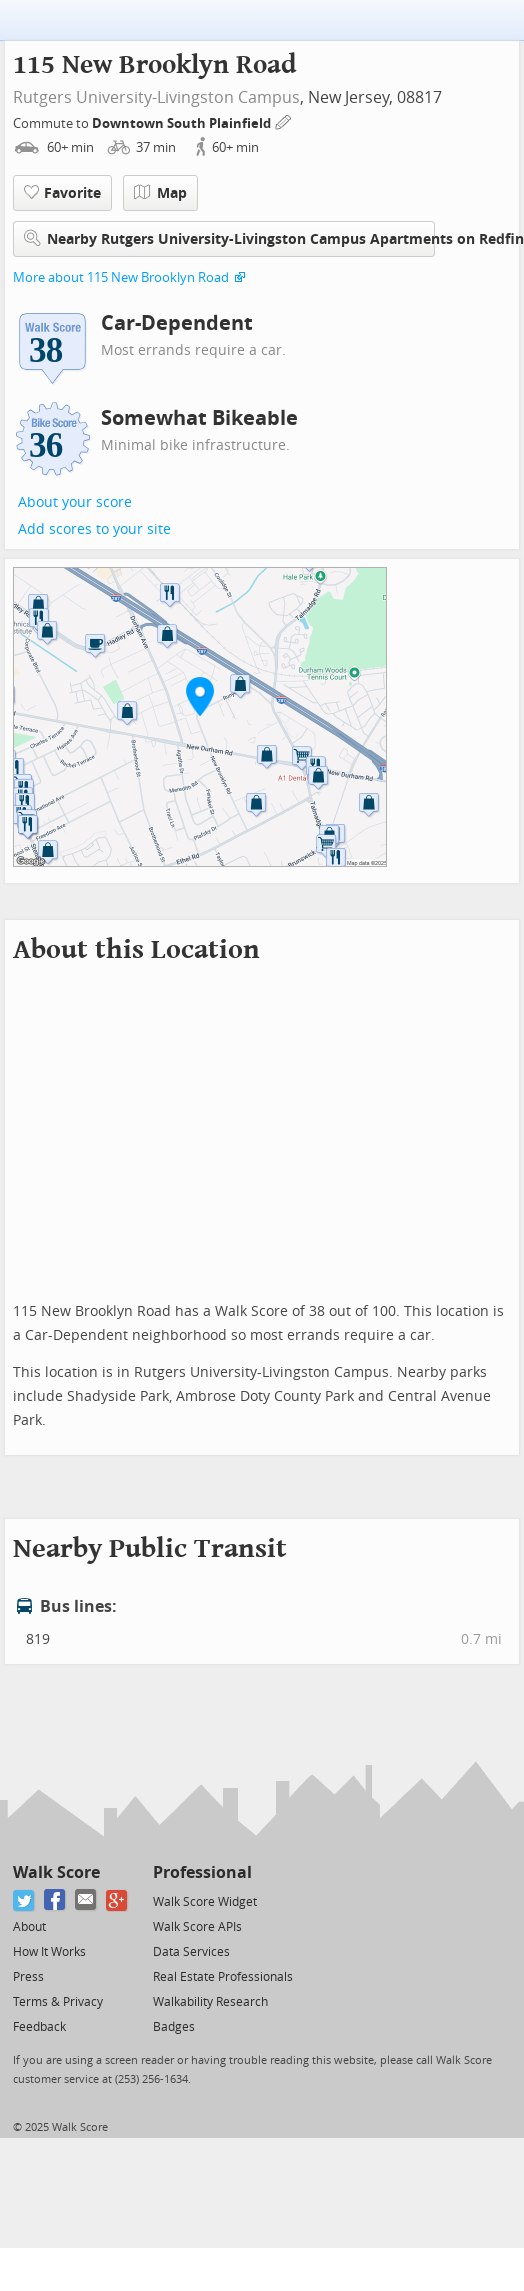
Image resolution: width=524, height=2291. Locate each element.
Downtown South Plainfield (183, 123)
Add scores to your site (94, 529)
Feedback (39, 2027)
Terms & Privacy (58, 2002)
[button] (200, 696)
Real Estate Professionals (223, 1977)
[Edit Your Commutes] (284, 120)
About (29, 1927)
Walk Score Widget (205, 1902)
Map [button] (160, 193)
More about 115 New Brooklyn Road (121, 277)
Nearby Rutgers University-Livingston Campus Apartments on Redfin (229, 238)
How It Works (49, 1952)
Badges (174, 2027)
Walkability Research (210, 2002)
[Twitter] (24, 1900)
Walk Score (56, 1872)
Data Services (191, 1952)
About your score (75, 502)
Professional (202, 1872)
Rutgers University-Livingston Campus (156, 97)
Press (28, 1977)
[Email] (86, 1900)
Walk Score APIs (197, 1927)
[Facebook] (55, 1900)
